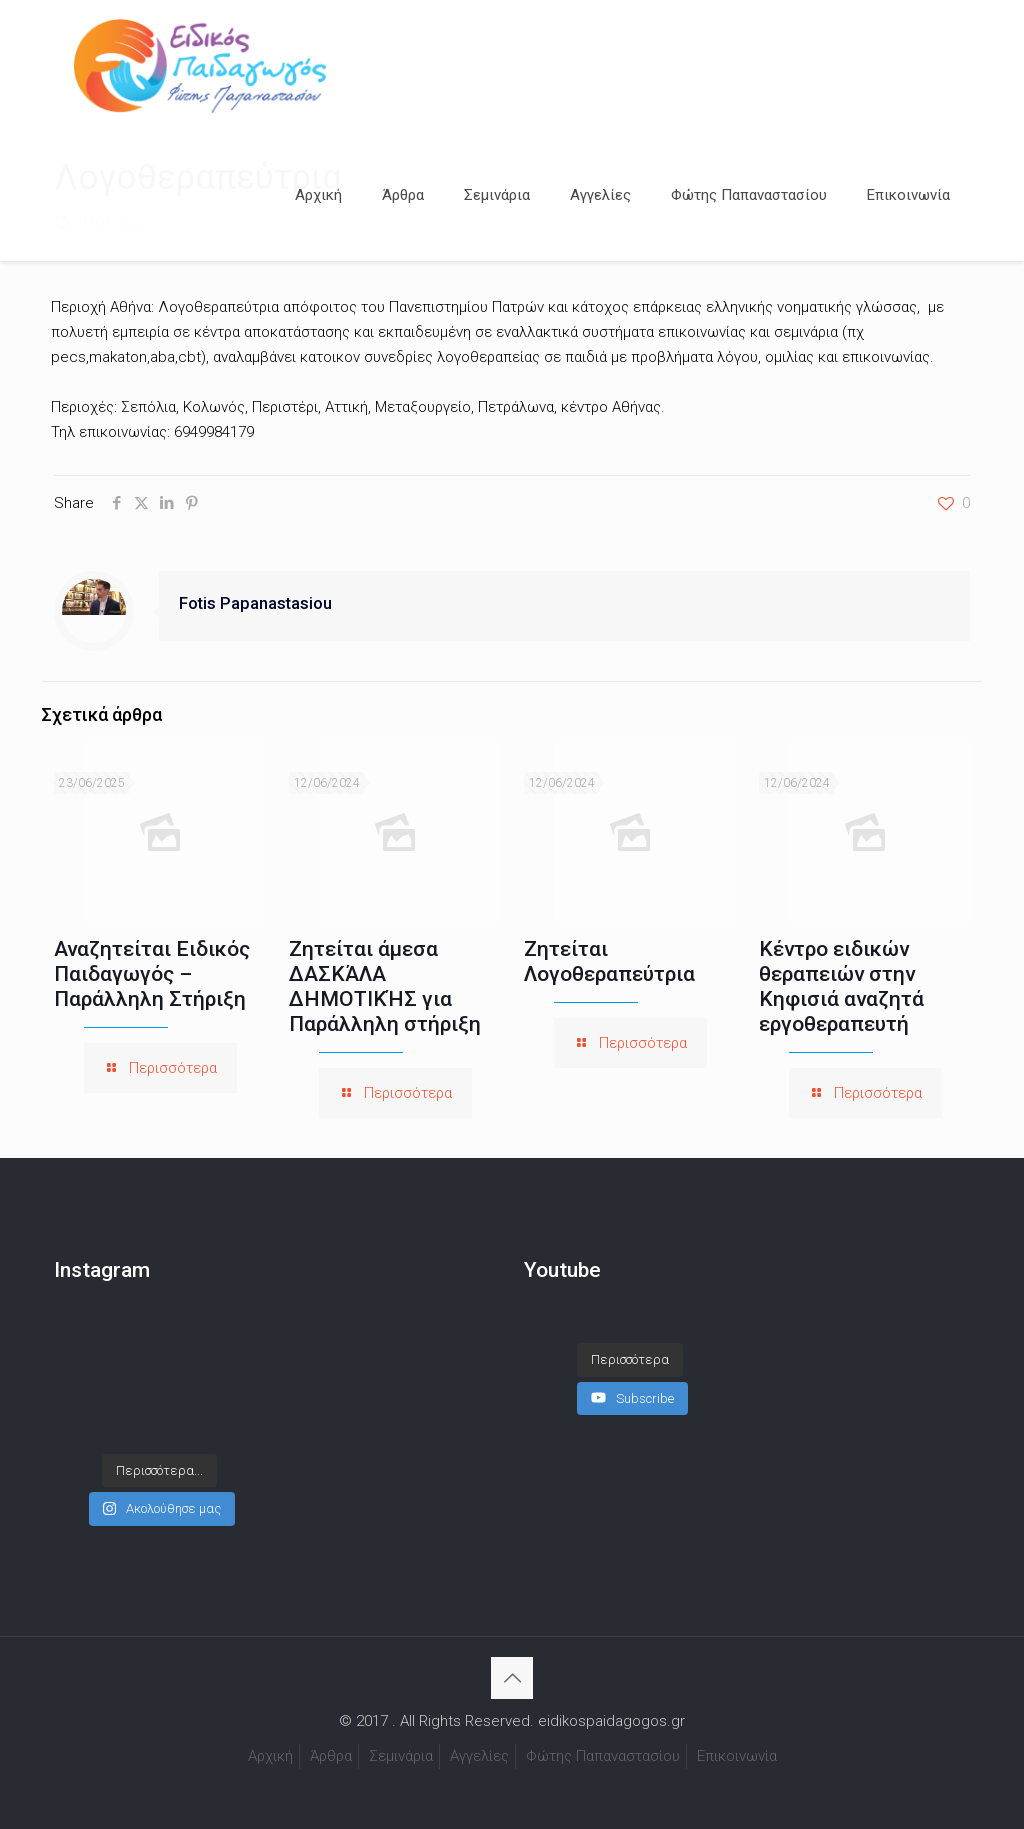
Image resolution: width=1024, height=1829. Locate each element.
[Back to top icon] (512, 1678)
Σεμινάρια (401, 1756)
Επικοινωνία (737, 1756)
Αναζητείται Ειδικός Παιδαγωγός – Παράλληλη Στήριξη (152, 974)
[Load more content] (630, 1360)
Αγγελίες (479, 1756)
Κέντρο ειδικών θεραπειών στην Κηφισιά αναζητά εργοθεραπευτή (841, 986)
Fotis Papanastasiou (255, 603)
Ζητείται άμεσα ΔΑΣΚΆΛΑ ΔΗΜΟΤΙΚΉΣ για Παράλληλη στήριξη (385, 986)
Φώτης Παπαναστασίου (603, 1756)
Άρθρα (331, 1756)
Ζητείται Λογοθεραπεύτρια (609, 961)
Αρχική (270, 1756)
